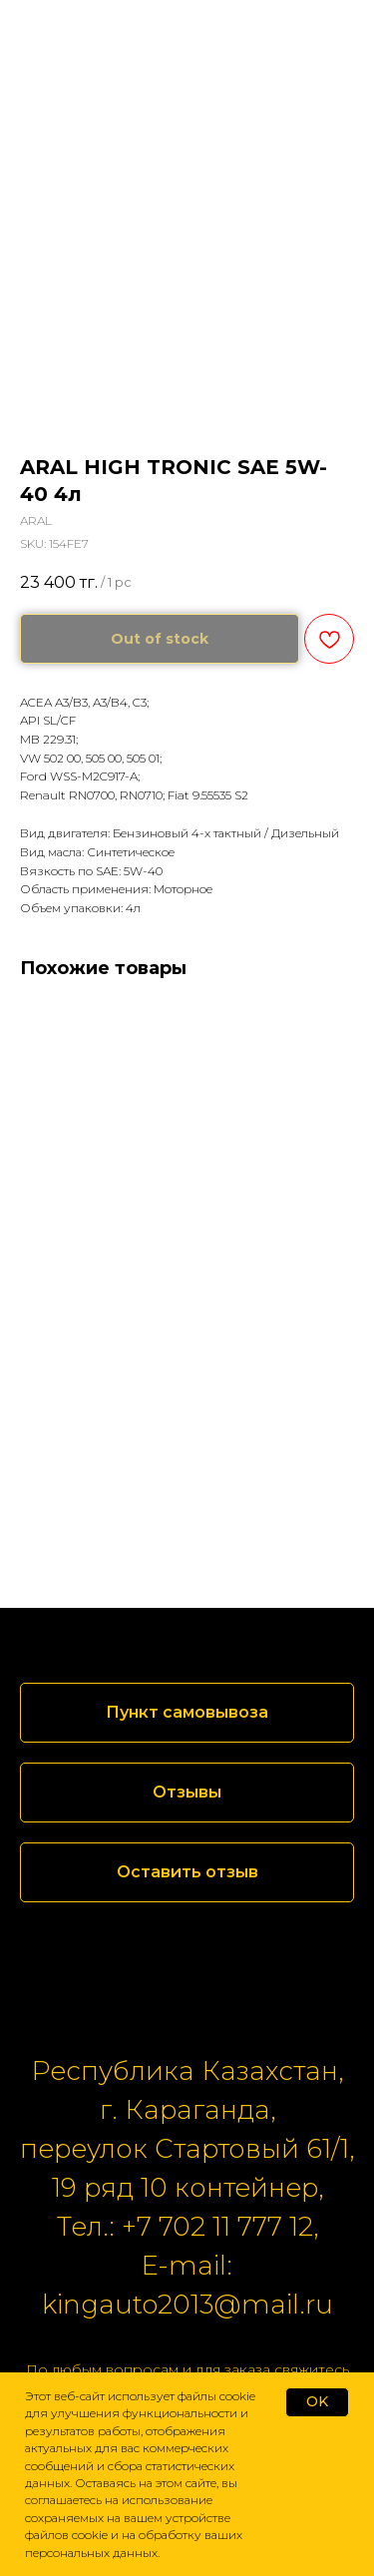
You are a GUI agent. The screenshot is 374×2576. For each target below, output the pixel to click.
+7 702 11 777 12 (217, 2227)
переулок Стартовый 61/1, (187, 2149)
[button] (187, 1792)
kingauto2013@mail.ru (187, 2304)
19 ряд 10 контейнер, (187, 2188)
